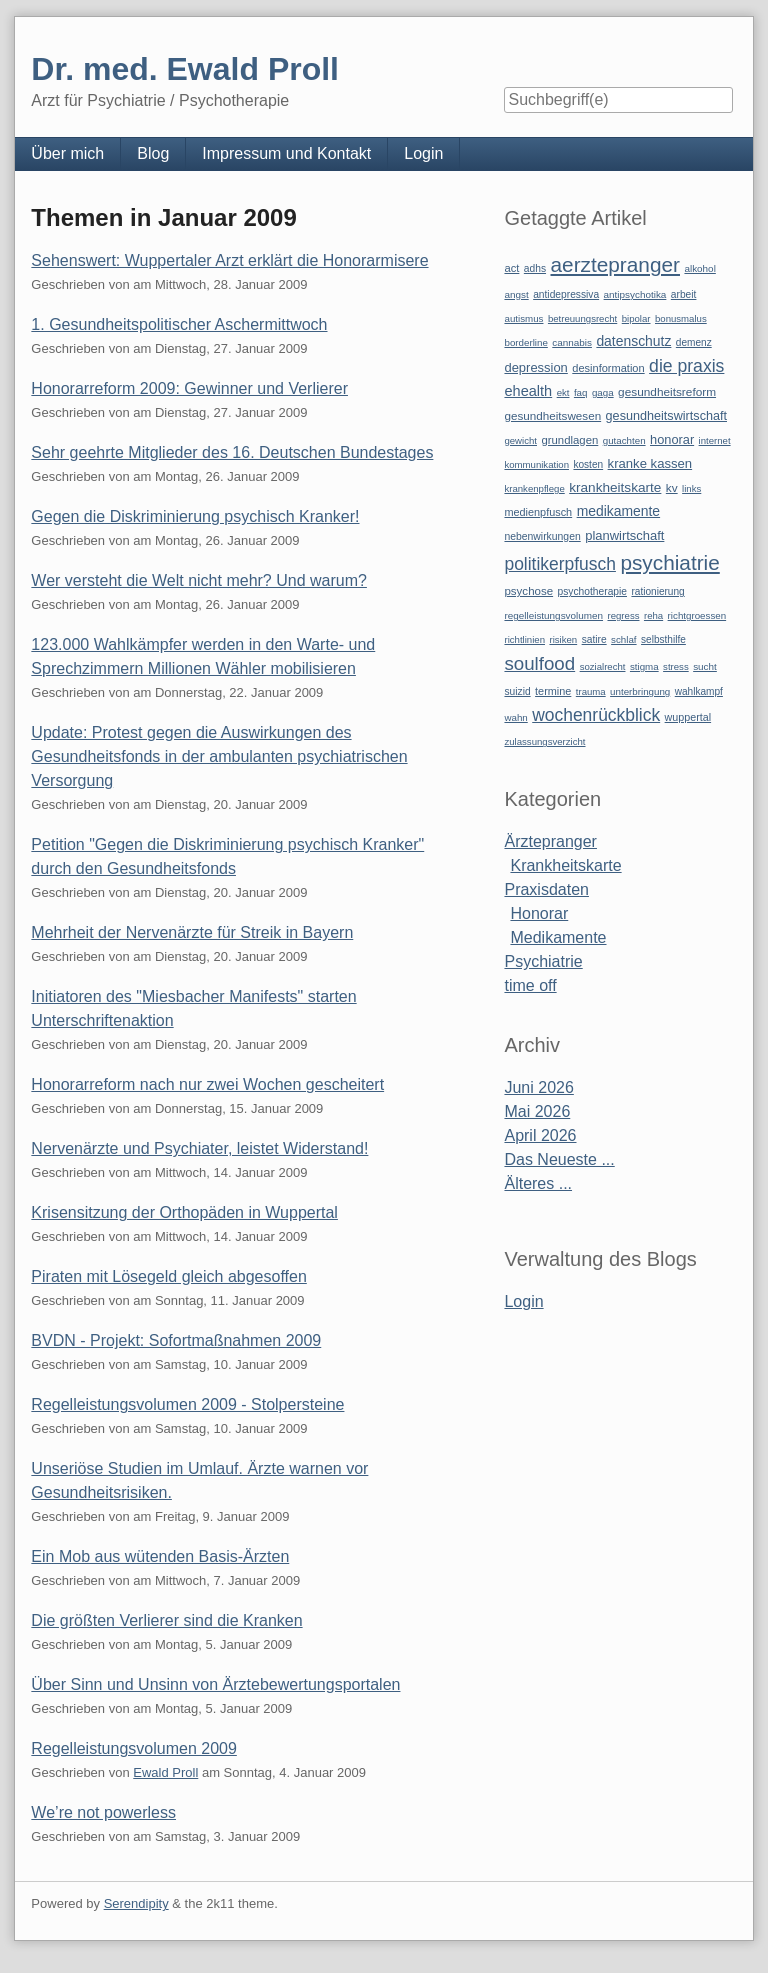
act (511, 268)
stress (676, 666)
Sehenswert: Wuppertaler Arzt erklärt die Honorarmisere (229, 260)
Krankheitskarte (565, 865)
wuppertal (688, 717)
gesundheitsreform (667, 392)
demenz (694, 342)
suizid (517, 691)
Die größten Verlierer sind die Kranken (166, 1620)
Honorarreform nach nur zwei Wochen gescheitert (207, 1084)
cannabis (572, 342)
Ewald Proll (165, 1772)
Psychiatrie (543, 961)
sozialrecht (603, 666)
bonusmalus (681, 318)
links (691, 488)
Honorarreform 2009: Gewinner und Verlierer (189, 388)
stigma (644, 666)
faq (581, 392)
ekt (563, 392)
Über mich (67, 153)
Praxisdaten (546, 889)
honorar (672, 439)
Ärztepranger (550, 841)
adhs (535, 268)
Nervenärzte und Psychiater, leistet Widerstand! (199, 1148)
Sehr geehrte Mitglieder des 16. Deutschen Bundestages (232, 452)
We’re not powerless (103, 1812)
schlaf (623, 639)
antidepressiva (566, 294)
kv (672, 488)
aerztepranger (615, 264)
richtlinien (524, 639)
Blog (153, 153)
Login (423, 153)
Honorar (539, 913)
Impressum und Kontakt (286, 153)
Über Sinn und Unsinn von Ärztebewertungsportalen (215, 1684)
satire (594, 639)
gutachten (624, 440)
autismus (523, 318)
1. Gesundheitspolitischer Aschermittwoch (179, 324)
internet (715, 440)
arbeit (684, 294)
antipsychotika (635, 294)
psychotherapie (592, 591)
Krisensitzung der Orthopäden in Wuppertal (184, 1212)
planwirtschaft (624, 535)
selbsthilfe (663, 639)
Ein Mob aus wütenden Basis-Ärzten (160, 1556)
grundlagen (569, 440)
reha (653, 615)
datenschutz (633, 341)
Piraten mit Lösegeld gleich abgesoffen (168, 1276)
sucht (705, 666)
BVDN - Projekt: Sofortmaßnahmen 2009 (176, 1340)
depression (535, 367)
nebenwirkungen (542, 536)
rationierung (657, 591)
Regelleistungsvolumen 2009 (133, 1748)
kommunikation (536, 464)
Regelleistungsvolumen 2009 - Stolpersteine (187, 1404)
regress (623, 615)
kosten (588, 464)
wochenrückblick (596, 715)
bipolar (636, 318)
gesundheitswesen (552, 415)
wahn (515, 717)
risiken (563, 639)
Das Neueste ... (559, 1159)
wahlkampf (699, 691)
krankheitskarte (615, 487)
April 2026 (540, 1135)
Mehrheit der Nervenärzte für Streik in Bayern (192, 932)
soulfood (539, 663)
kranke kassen (650, 463)
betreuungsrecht (582, 318)
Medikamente (558, 937)
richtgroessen (697, 615)
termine (553, 691)
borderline (525, 342)
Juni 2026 (538, 1087)
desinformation (608, 368)
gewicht (520, 440)
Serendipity (136, 1903)
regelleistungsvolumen (553, 615)
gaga (603, 392)
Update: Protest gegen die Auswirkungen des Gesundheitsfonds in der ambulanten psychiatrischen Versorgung (219, 756)
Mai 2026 (537, 1111)
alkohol (699, 268)
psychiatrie (669, 562)
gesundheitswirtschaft (666, 416)
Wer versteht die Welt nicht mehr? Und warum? (199, 580)
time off (530, 985)
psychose (528, 591)
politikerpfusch (559, 564)
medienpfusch (538, 512)
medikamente (618, 511)
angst (516, 294)
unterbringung (640, 691)
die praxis (686, 366)
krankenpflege (534, 488)
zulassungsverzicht (544, 741)
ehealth (528, 391)
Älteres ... (538, 1183)
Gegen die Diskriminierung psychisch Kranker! (195, 516)
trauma (591, 691)
